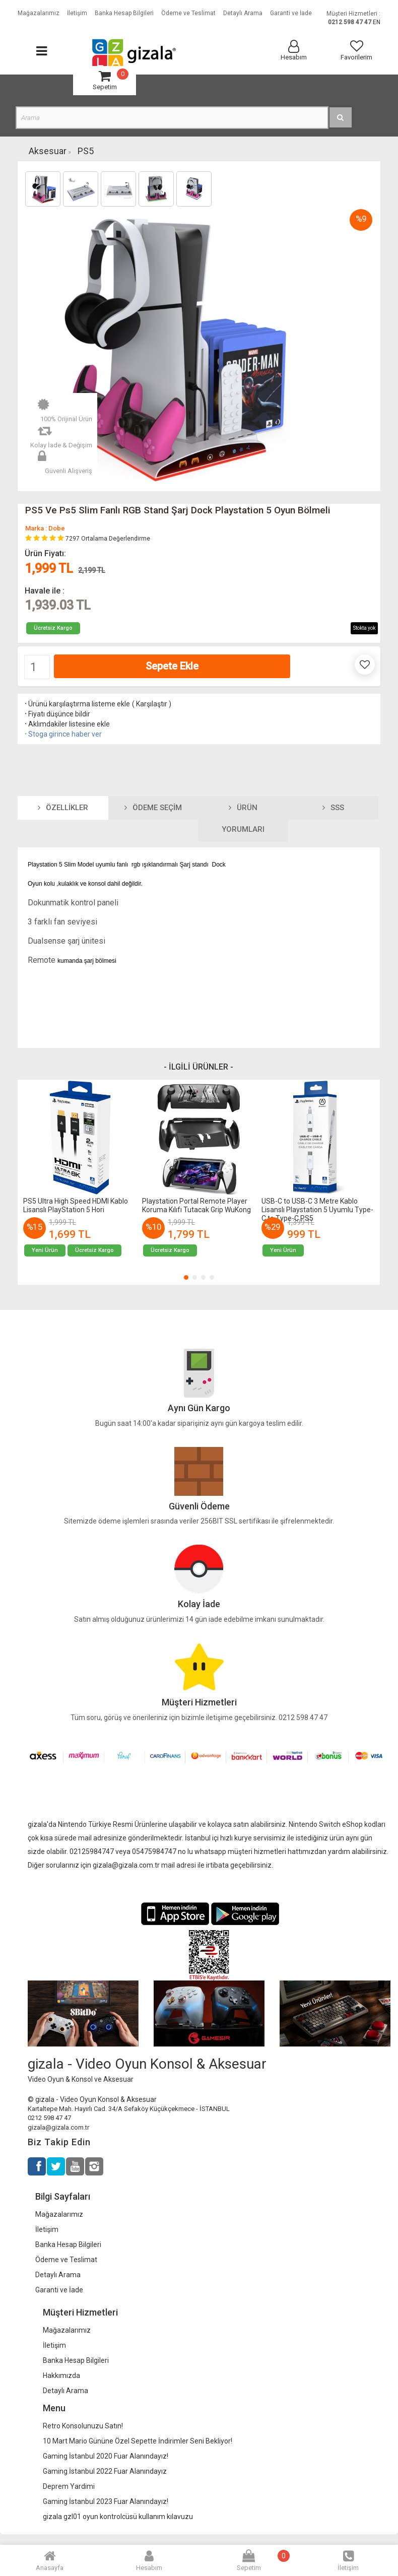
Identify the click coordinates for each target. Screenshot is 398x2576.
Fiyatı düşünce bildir (56, 714)
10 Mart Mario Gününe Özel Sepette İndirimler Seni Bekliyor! (137, 2441)
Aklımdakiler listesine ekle (66, 724)
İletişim (46, 2229)
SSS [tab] (333, 807)
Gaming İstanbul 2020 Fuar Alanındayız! (105, 2456)
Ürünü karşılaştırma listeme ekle (76, 704)
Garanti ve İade (59, 2290)
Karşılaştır (151, 704)
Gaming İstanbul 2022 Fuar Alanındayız (105, 2471)
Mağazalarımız (59, 2214)
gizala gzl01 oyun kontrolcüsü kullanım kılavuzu (118, 2517)
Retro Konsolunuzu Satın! (83, 2426)
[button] (186, 1277)
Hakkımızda (61, 2375)
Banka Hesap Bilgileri (68, 2244)
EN (376, 22)
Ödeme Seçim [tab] (153, 807)
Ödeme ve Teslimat (66, 2260)
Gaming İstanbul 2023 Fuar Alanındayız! (105, 2501)
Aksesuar (48, 151)
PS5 (86, 151)
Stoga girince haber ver (62, 734)
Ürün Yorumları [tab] (243, 818)
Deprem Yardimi (69, 2486)
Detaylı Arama (58, 2275)
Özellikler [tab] (63, 807)
